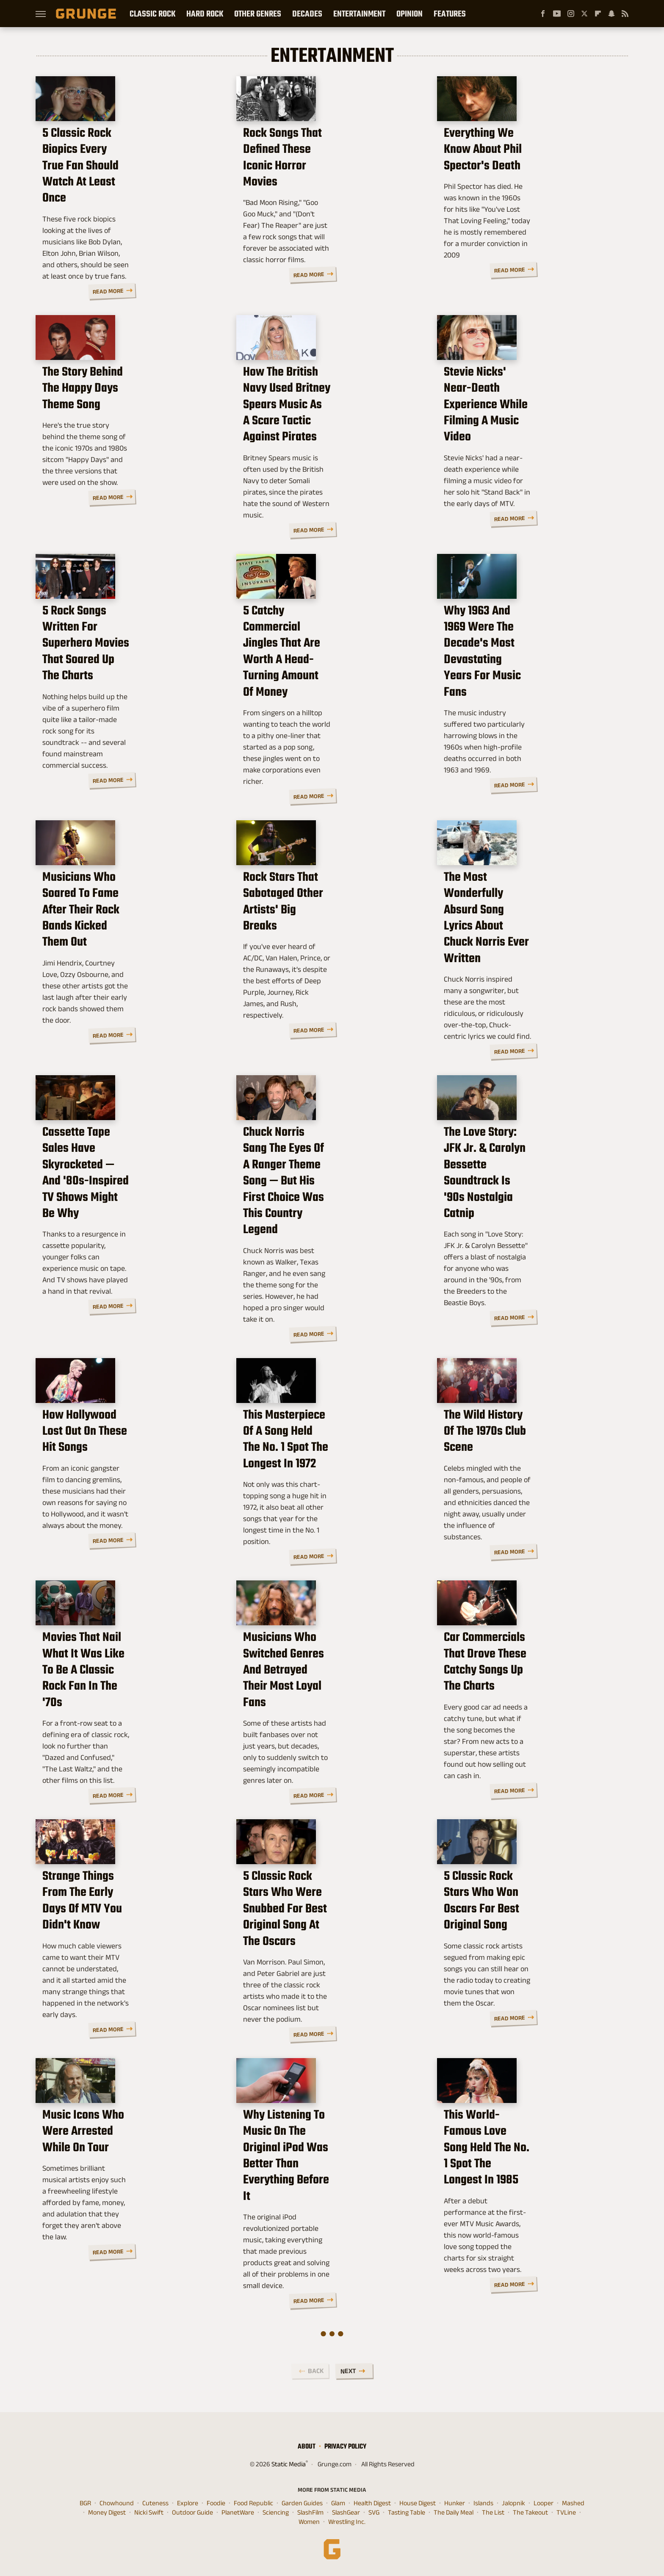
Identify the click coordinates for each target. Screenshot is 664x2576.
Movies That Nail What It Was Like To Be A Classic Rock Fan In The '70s (130, 1716)
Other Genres (257, 13)
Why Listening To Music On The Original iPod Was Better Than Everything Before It (322, 2206)
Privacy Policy (345, 2444)
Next (348, 2369)
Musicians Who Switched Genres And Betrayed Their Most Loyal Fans (327, 1716)
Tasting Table (406, 2510)
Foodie (216, 2501)
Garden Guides (302, 2501)
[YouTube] (557, 13)
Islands (483, 2501)
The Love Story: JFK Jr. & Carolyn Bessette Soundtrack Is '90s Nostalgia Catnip (528, 1203)
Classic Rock (152, 13)
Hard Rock (204, 13)
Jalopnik (513, 2501)
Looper (543, 2501)
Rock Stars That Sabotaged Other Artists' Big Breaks (328, 950)
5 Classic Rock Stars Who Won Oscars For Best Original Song (523, 1953)
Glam (338, 2501)
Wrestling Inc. (346, 2520)
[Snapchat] (611, 13)
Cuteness (155, 2501)
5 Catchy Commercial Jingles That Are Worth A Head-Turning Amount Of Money (331, 701)
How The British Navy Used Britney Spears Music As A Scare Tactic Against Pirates (331, 456)
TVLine (566, 2510)
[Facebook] (543, 13)
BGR (85, 2501)
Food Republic (253, 2501)
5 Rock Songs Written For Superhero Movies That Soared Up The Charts (129, 701)
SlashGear (346, 2510)
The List (493, 2510)
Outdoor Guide (192, 2510)
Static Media (288, 2462)
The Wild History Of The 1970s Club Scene (531, 1468)
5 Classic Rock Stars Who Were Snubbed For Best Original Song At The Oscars (330, 1961)
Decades (307, 13)
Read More (197, 292)
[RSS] (625, 13)
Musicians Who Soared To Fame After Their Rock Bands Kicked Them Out (124, 958)
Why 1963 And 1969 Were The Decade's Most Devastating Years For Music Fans (530, 701)
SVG (373, 2510)
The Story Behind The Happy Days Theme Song (127, 448)
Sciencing (276, 2510)
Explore (187, 2501)
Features (450, 13)
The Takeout (530, 2510)
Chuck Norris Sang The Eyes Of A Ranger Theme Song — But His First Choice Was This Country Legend (326, 1211)
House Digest (417, 2501)
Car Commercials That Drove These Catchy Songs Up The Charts (531, 1708)
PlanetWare (237, 2510)
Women (309, 2520)
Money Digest (107, 2510)
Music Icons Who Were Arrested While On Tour (125, 2198)
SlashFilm (310, 2510)
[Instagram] (570, 13)
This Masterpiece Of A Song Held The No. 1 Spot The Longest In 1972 (329, 1468)
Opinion (409, 13)
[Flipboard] (598, 13)
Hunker (454, 2501)
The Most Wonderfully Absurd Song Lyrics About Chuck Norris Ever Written (524, 958)
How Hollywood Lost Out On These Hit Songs (129, 1468)
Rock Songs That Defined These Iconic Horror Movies (323, 208)
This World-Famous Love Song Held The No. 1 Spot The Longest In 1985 (530, 2206)
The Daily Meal (453, 2510)
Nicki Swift (148, 2510)
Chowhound (117, 2501)
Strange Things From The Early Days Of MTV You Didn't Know (120, 1953)
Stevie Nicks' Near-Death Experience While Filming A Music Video (530, 456)
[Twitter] (584, 13)
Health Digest (372, 2501)
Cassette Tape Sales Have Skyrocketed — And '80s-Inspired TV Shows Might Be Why (128, 1203)
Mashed (573, 2501)
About (306, 2444)
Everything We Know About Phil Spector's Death (525, 208)
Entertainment (359, 13)
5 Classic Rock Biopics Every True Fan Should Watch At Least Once (128, 208)
